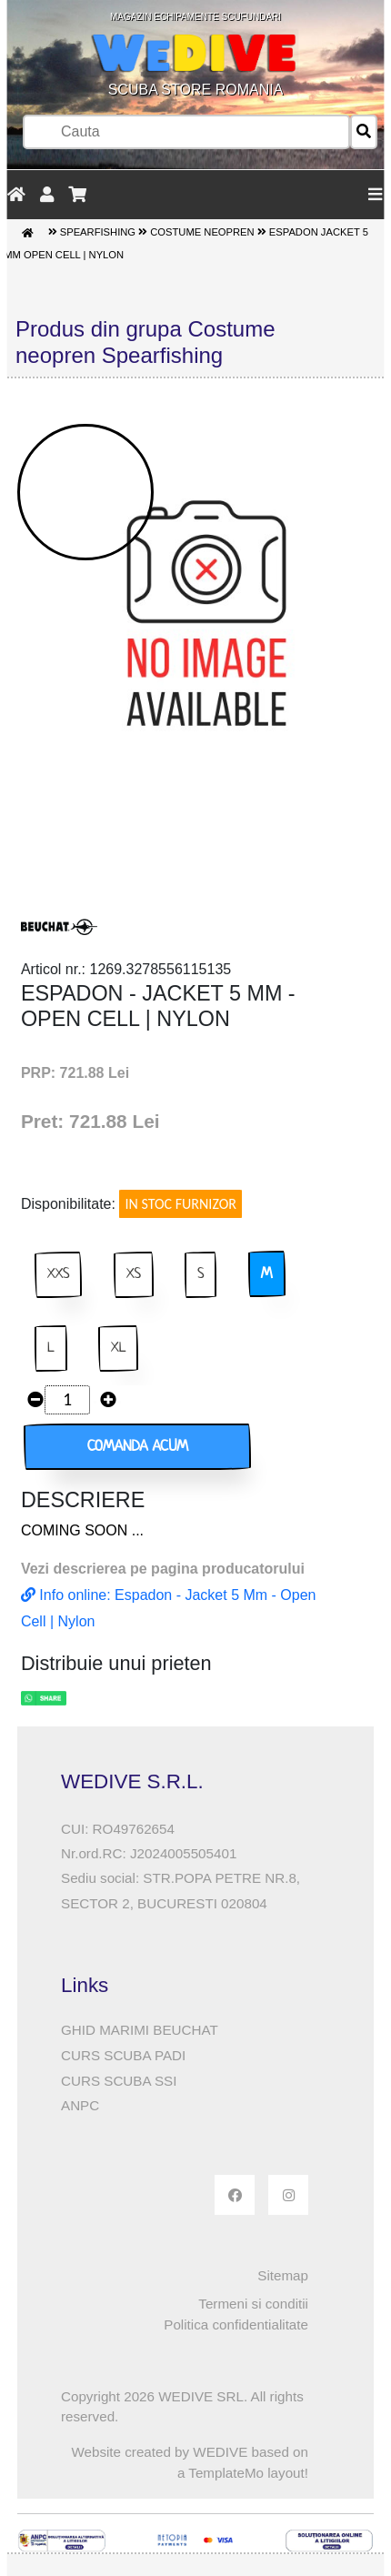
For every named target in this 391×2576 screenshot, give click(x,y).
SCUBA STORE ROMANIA (195, 54)
